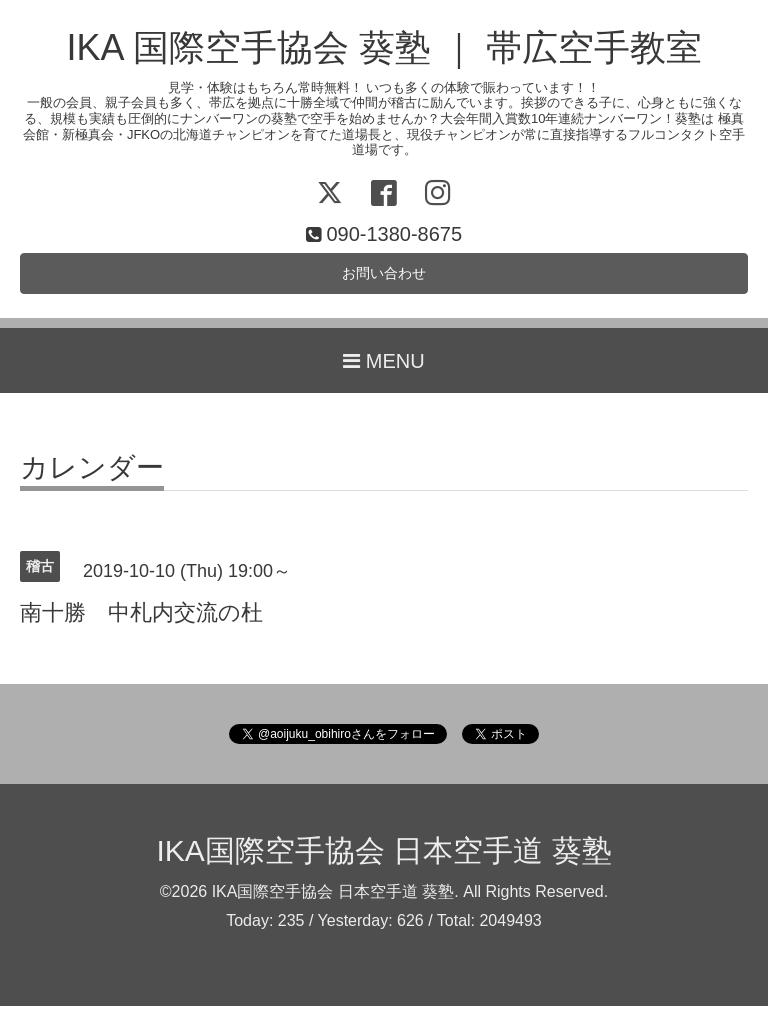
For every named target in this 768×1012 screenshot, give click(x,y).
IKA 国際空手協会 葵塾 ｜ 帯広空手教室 (383, 47)
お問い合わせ (384, 276)
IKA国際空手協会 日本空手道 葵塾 (383, 856)
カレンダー (92, 474)
